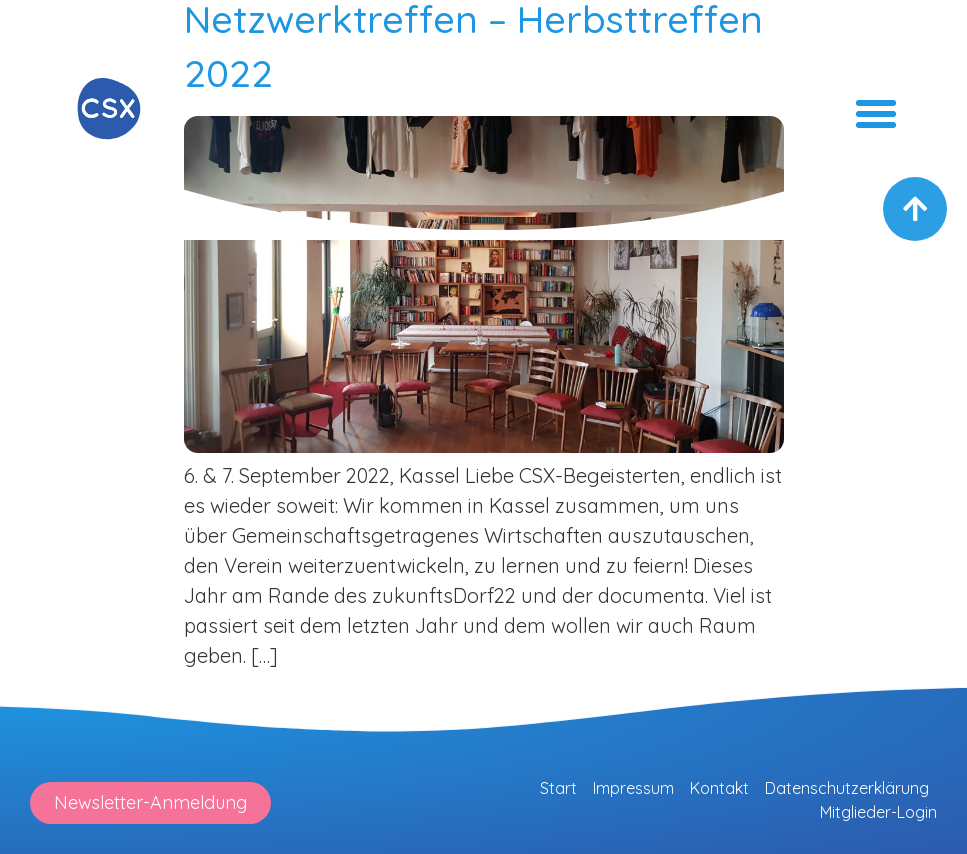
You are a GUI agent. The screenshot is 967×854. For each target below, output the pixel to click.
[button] (876, 114)
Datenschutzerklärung (847, 788)
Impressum (633, 788)
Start (558, 788)
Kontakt (719, 788)
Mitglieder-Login (878, 812)
